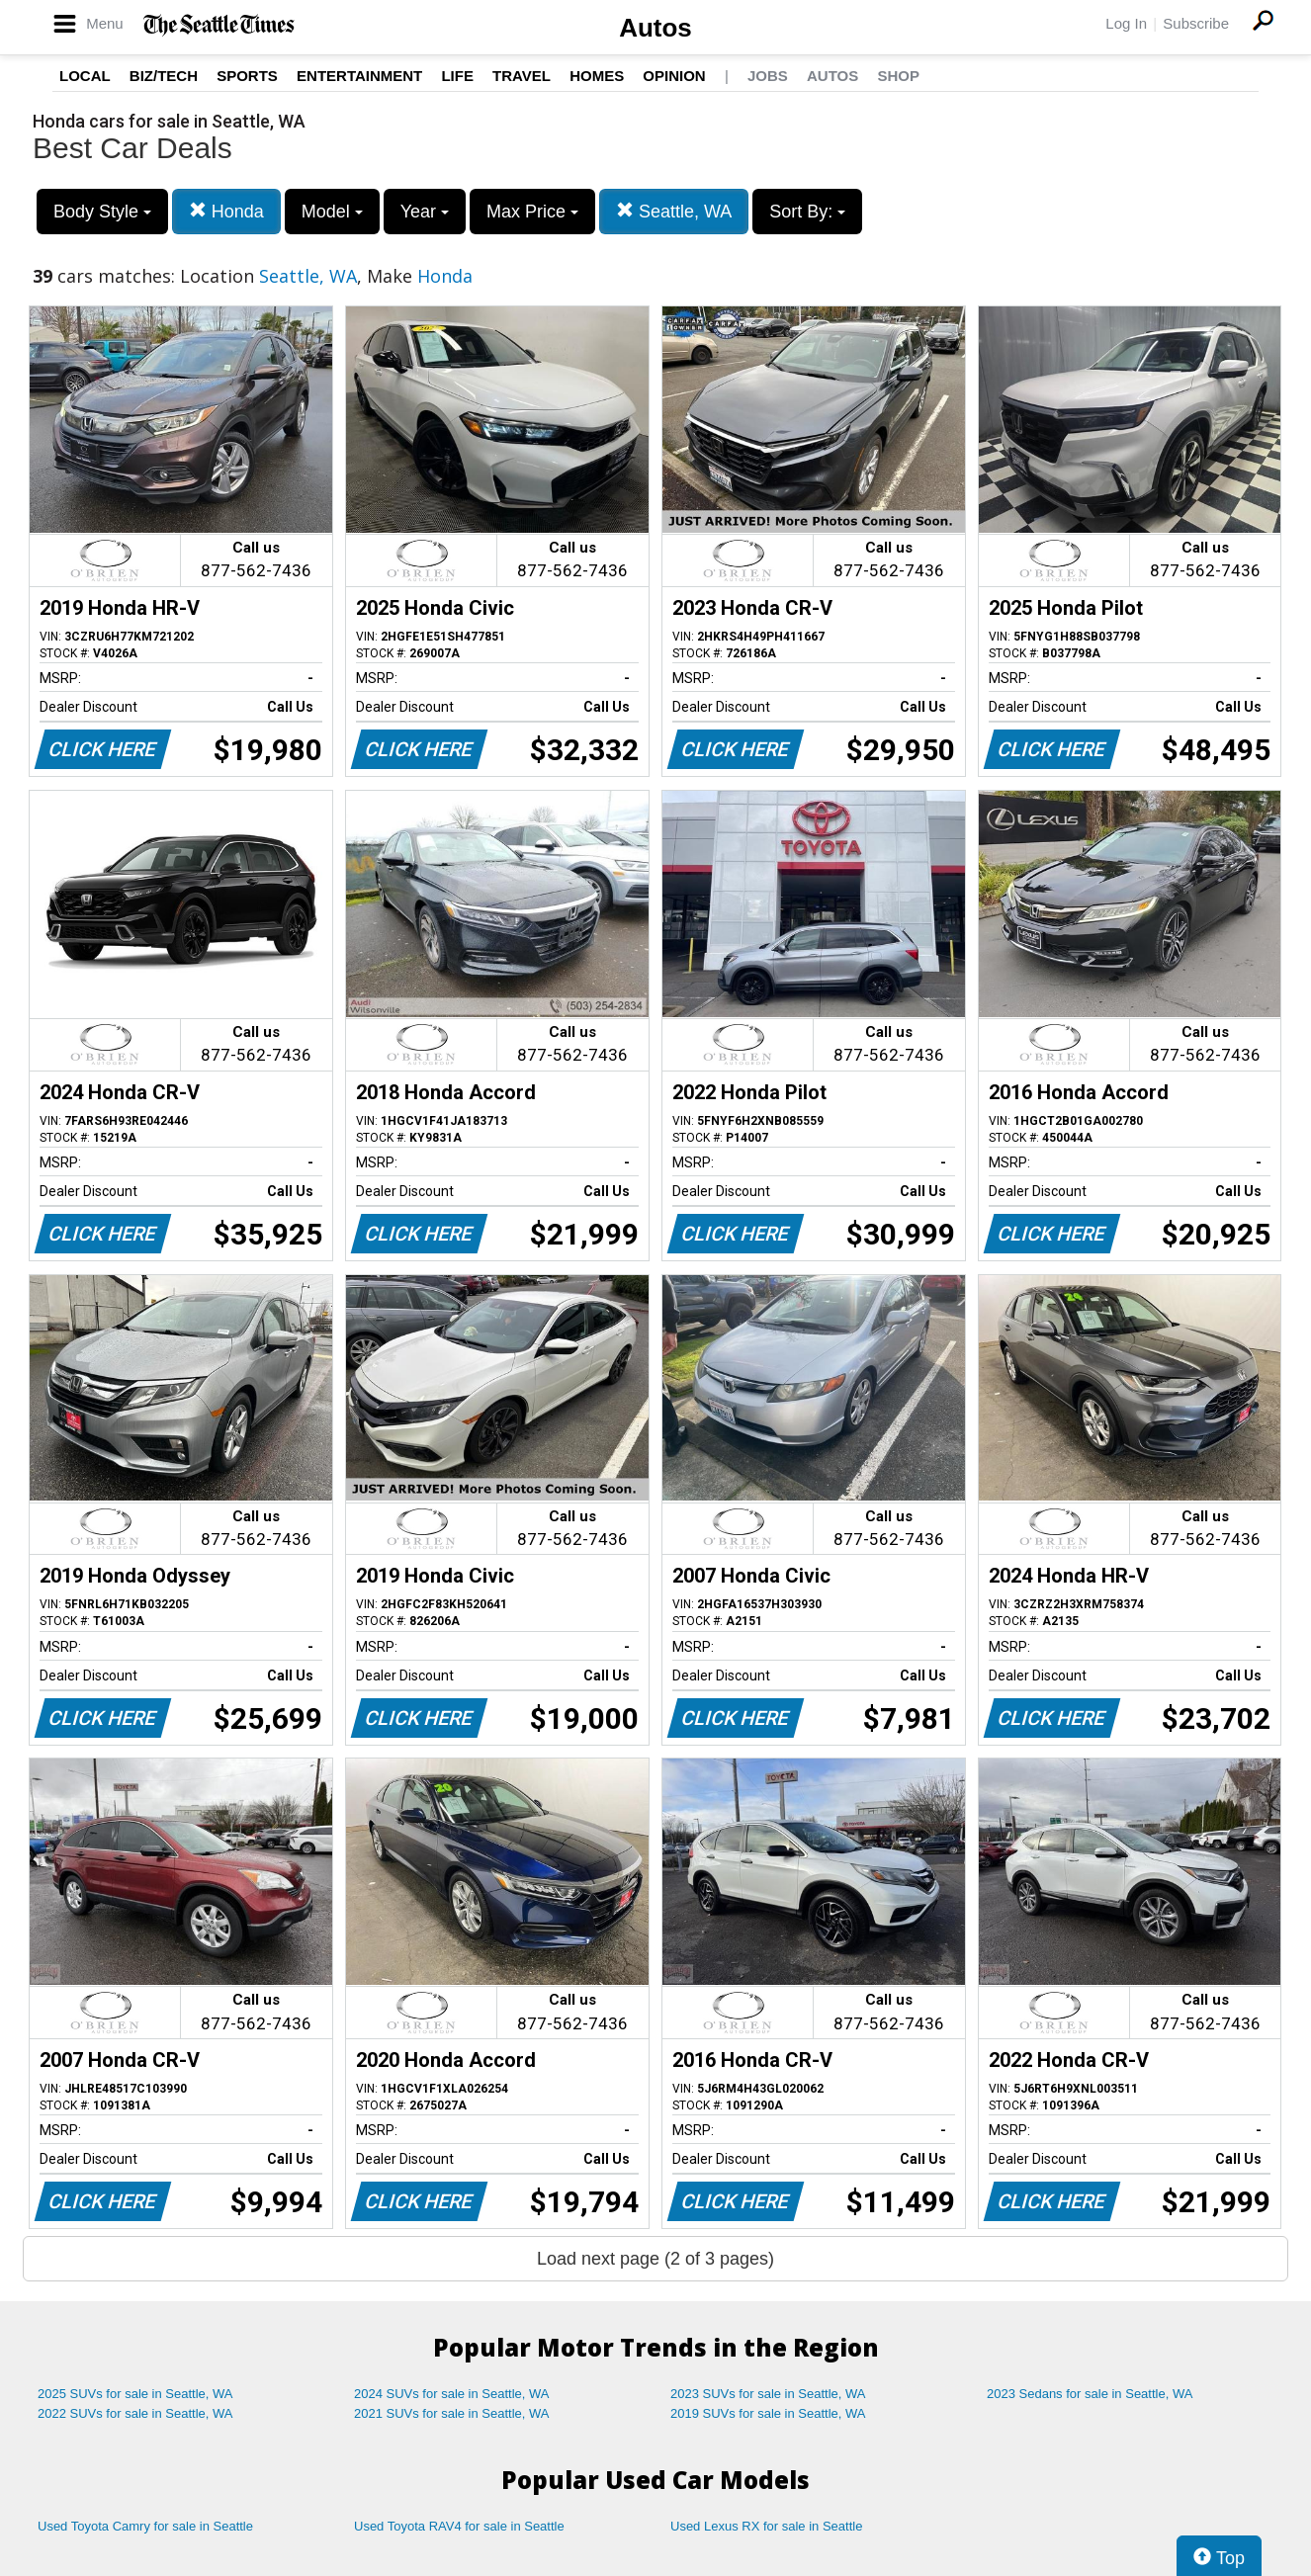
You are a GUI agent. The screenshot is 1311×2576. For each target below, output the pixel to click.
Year (424, 211)
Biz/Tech (164, 75)
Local (85, 75)
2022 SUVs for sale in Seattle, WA (135, 2413)
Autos (655, 28)
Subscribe (1196, 23)
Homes (596, 75)
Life (457, 75)
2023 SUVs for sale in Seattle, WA (768, 2393)
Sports (247, 75)
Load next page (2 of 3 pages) (655, 2259)
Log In (1126, 23)
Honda (226, 211)
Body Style (102, 211)
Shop (898, 75)
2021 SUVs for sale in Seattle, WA (452, 2413)
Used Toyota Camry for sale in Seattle (145, 2526)
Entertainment (359, 75)
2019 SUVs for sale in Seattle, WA (768, 2413)
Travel (521, 75)
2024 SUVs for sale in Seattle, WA (452, 2393)
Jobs (767, 75)
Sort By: (807, 211)
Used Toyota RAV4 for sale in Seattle (459, 2526)
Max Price (532, 211)
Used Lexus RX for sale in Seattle (766, 2526)
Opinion (674, 75)
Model (332, 211)
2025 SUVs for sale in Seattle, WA (135, 2393)
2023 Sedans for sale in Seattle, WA (1089, 2393)
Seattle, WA (674, 211)
